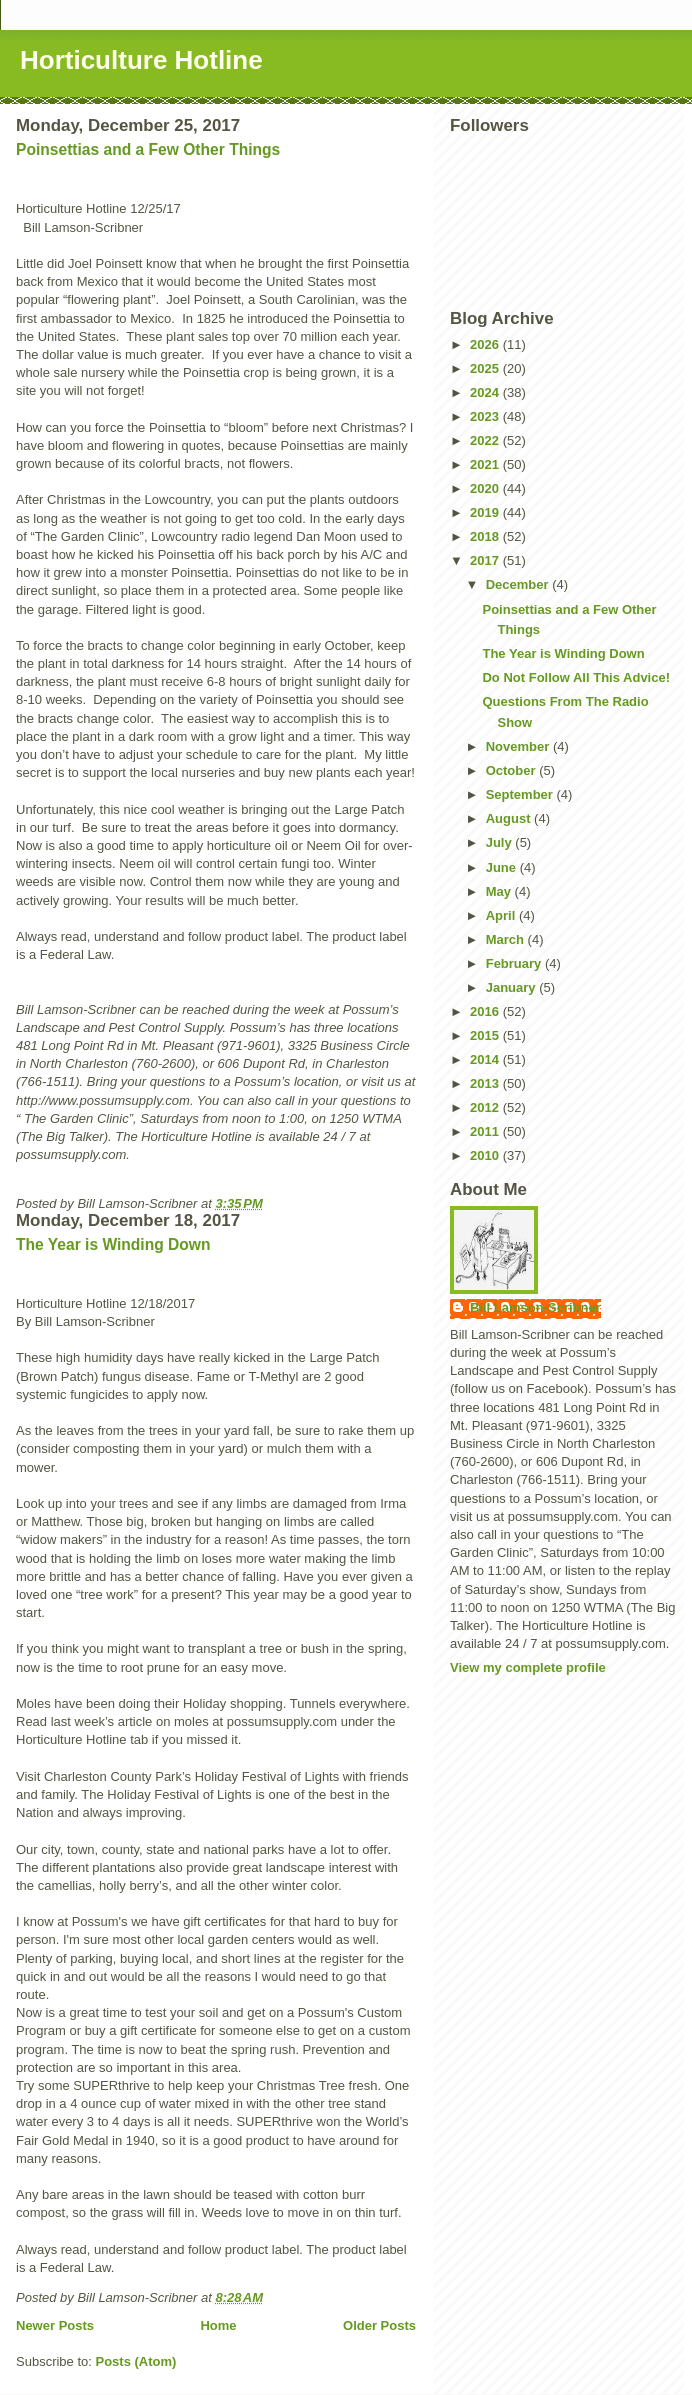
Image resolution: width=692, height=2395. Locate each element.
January (512, 987)
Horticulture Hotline (141, 60)
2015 (486, 1035)
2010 (486, 1155)
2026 (486, 344)
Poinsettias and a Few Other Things (148, 149)
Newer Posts (55, 2325)
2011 (486, 1131)
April (502, 915)
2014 (486, 1059)
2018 (486, 536)
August (510, 818)
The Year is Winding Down (113, 1244)
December (519, 584)
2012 (486, 1107)
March (507, 939)
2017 (486, 560)
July (501, 842)
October (512, 770)
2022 (486, 440)
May (500, 891)
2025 (486, 368)
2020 (486, 488)
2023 (486, 416)
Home (218, 2325)
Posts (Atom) (136, 2361)
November (519, 746)
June (503, 867)
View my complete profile (528, 1667)
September (521, 794)
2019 (486, 512)
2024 (486, 392)
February (515, 963)
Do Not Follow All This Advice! (576, 677)
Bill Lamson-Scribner (535, 1307)
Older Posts (379, 2325)
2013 (486, 1083)
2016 (486, 1011)
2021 (486, 464)
